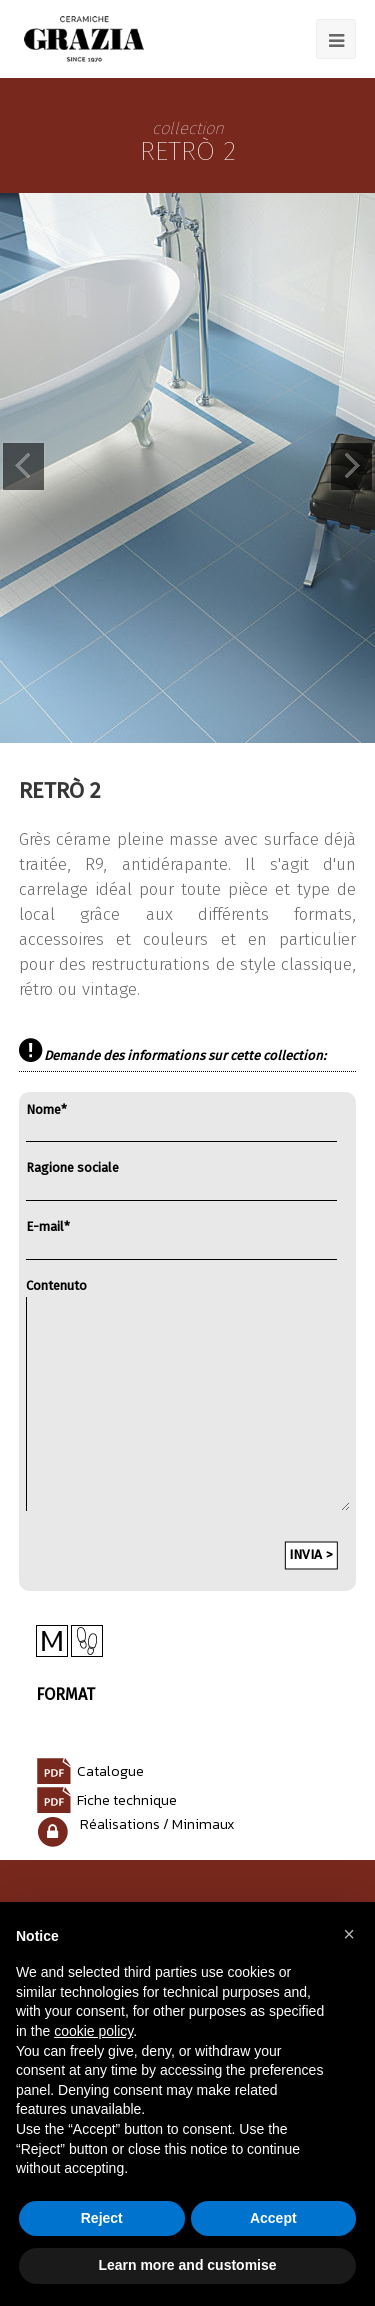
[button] (349, 1934)
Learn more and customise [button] (187, 2265)
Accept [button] (273, 2218)
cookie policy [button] (93, 2031)
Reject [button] (102, 2218)
